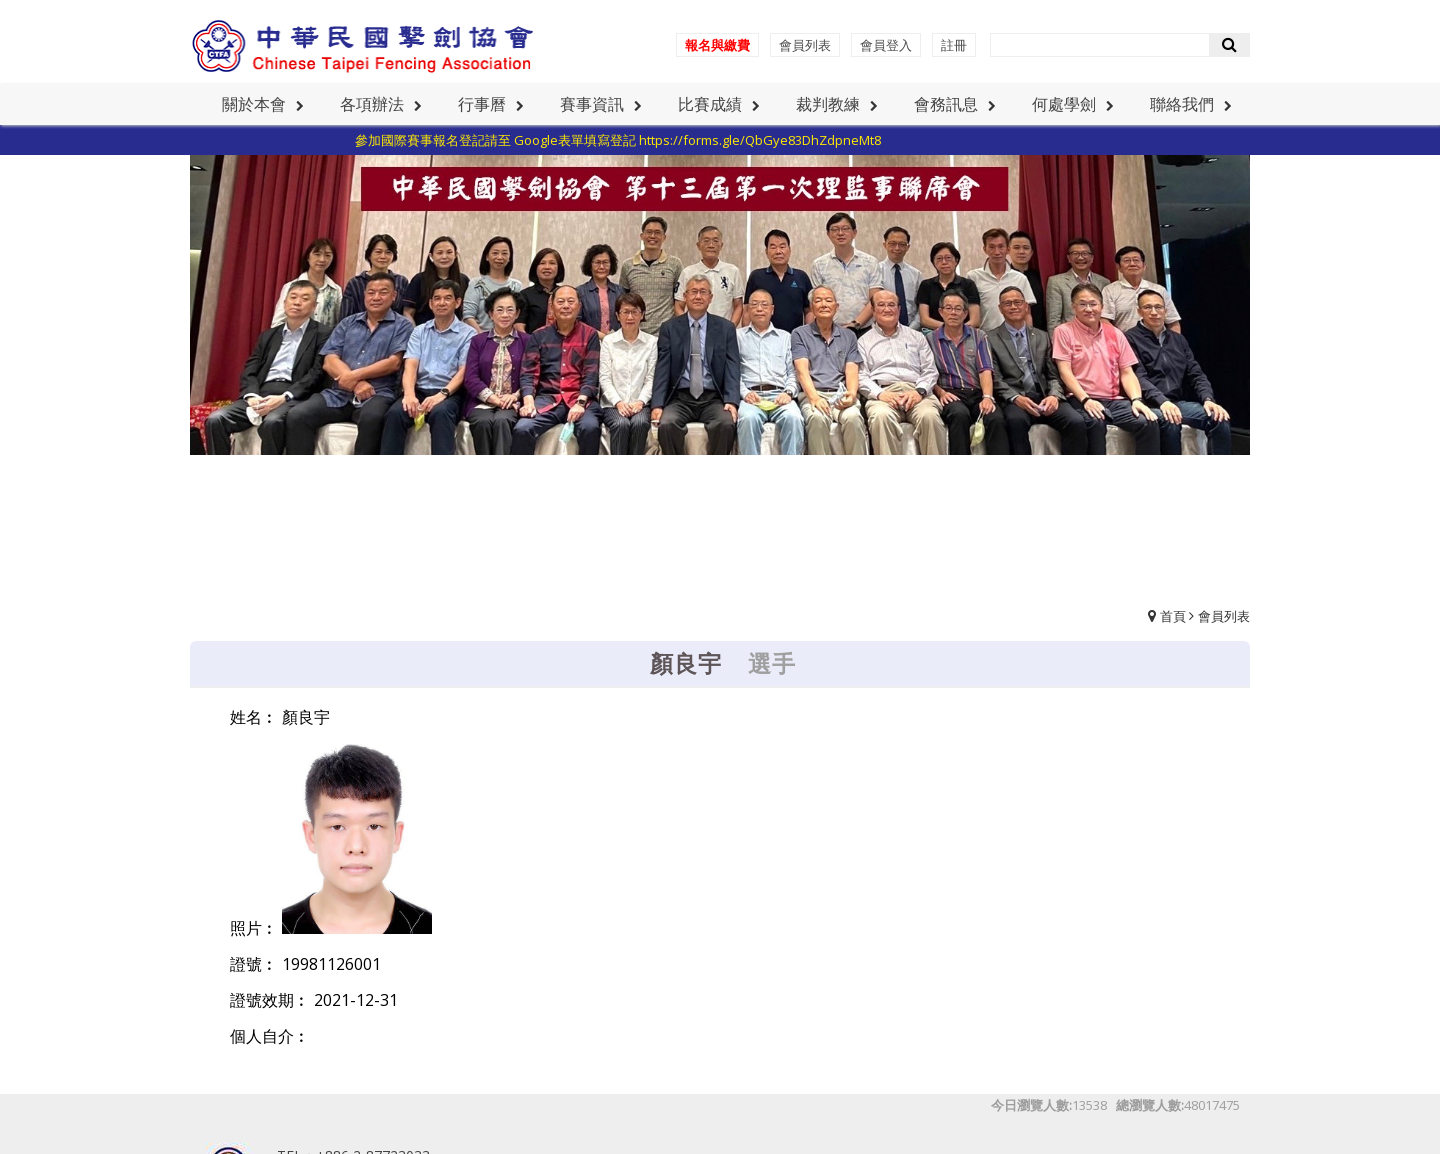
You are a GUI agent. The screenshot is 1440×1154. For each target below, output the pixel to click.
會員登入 (886, 45)
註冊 (954, 45)
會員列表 (805, 45)
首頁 (1173, 616)
